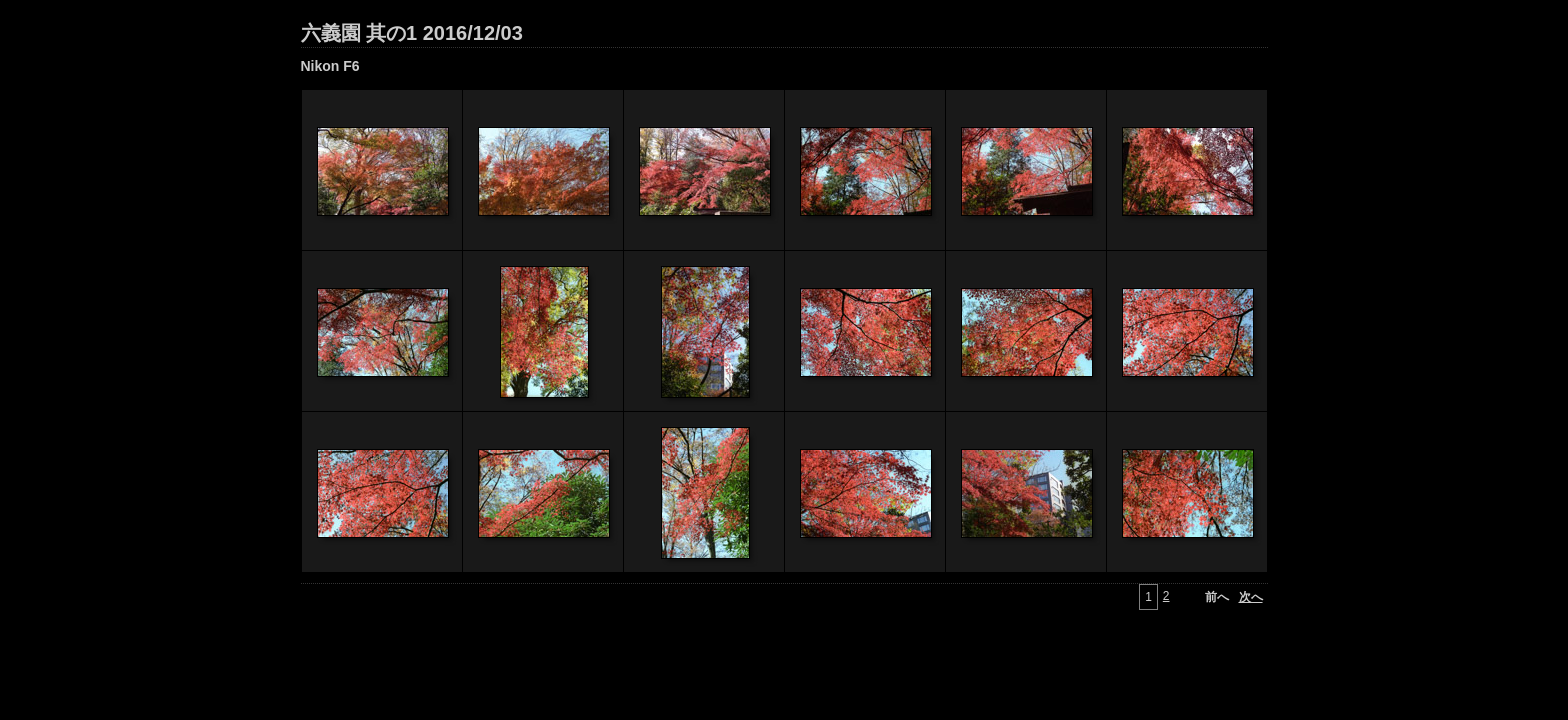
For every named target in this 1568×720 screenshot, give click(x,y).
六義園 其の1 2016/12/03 (412, 33)
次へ (1251, 597)
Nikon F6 (330, 66)
